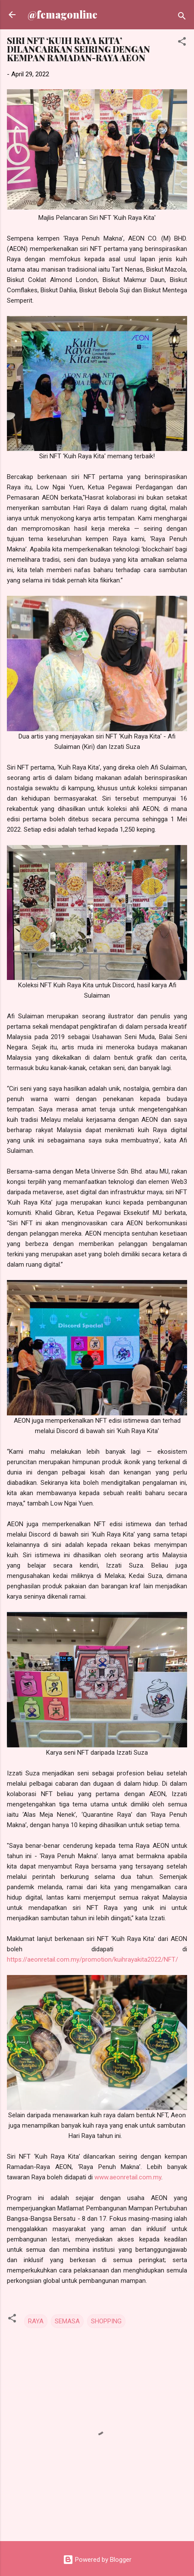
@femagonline (62, 14)
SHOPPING (106, 2321)
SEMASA (67, 2321)
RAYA (36, 2321)
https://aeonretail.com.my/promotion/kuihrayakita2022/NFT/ (92, 1959)
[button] (182, 43)
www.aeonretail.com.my (127, 2177)
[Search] (182, 17)
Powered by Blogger (97, 2559)
